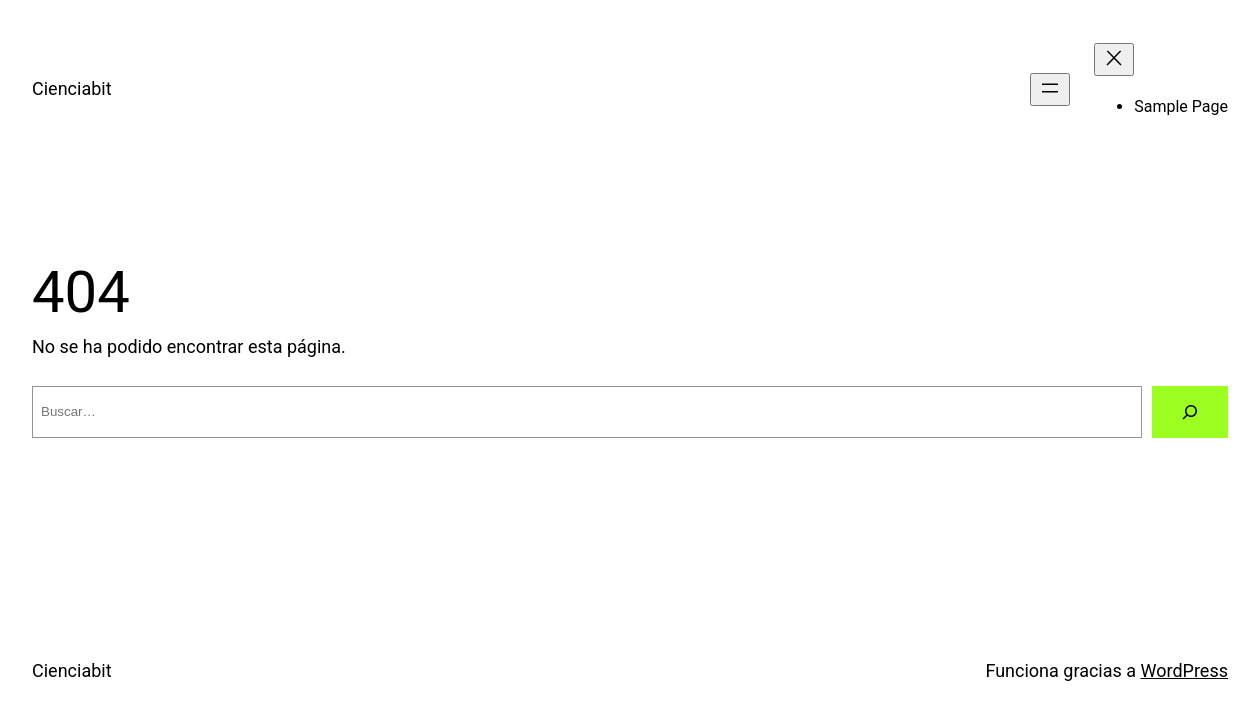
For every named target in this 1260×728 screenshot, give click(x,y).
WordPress (1184, 670)
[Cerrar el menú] (1114, 59)
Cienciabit (72, 88)
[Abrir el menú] (1050, 89)
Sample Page (1181, 106)
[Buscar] (1190, 412)
